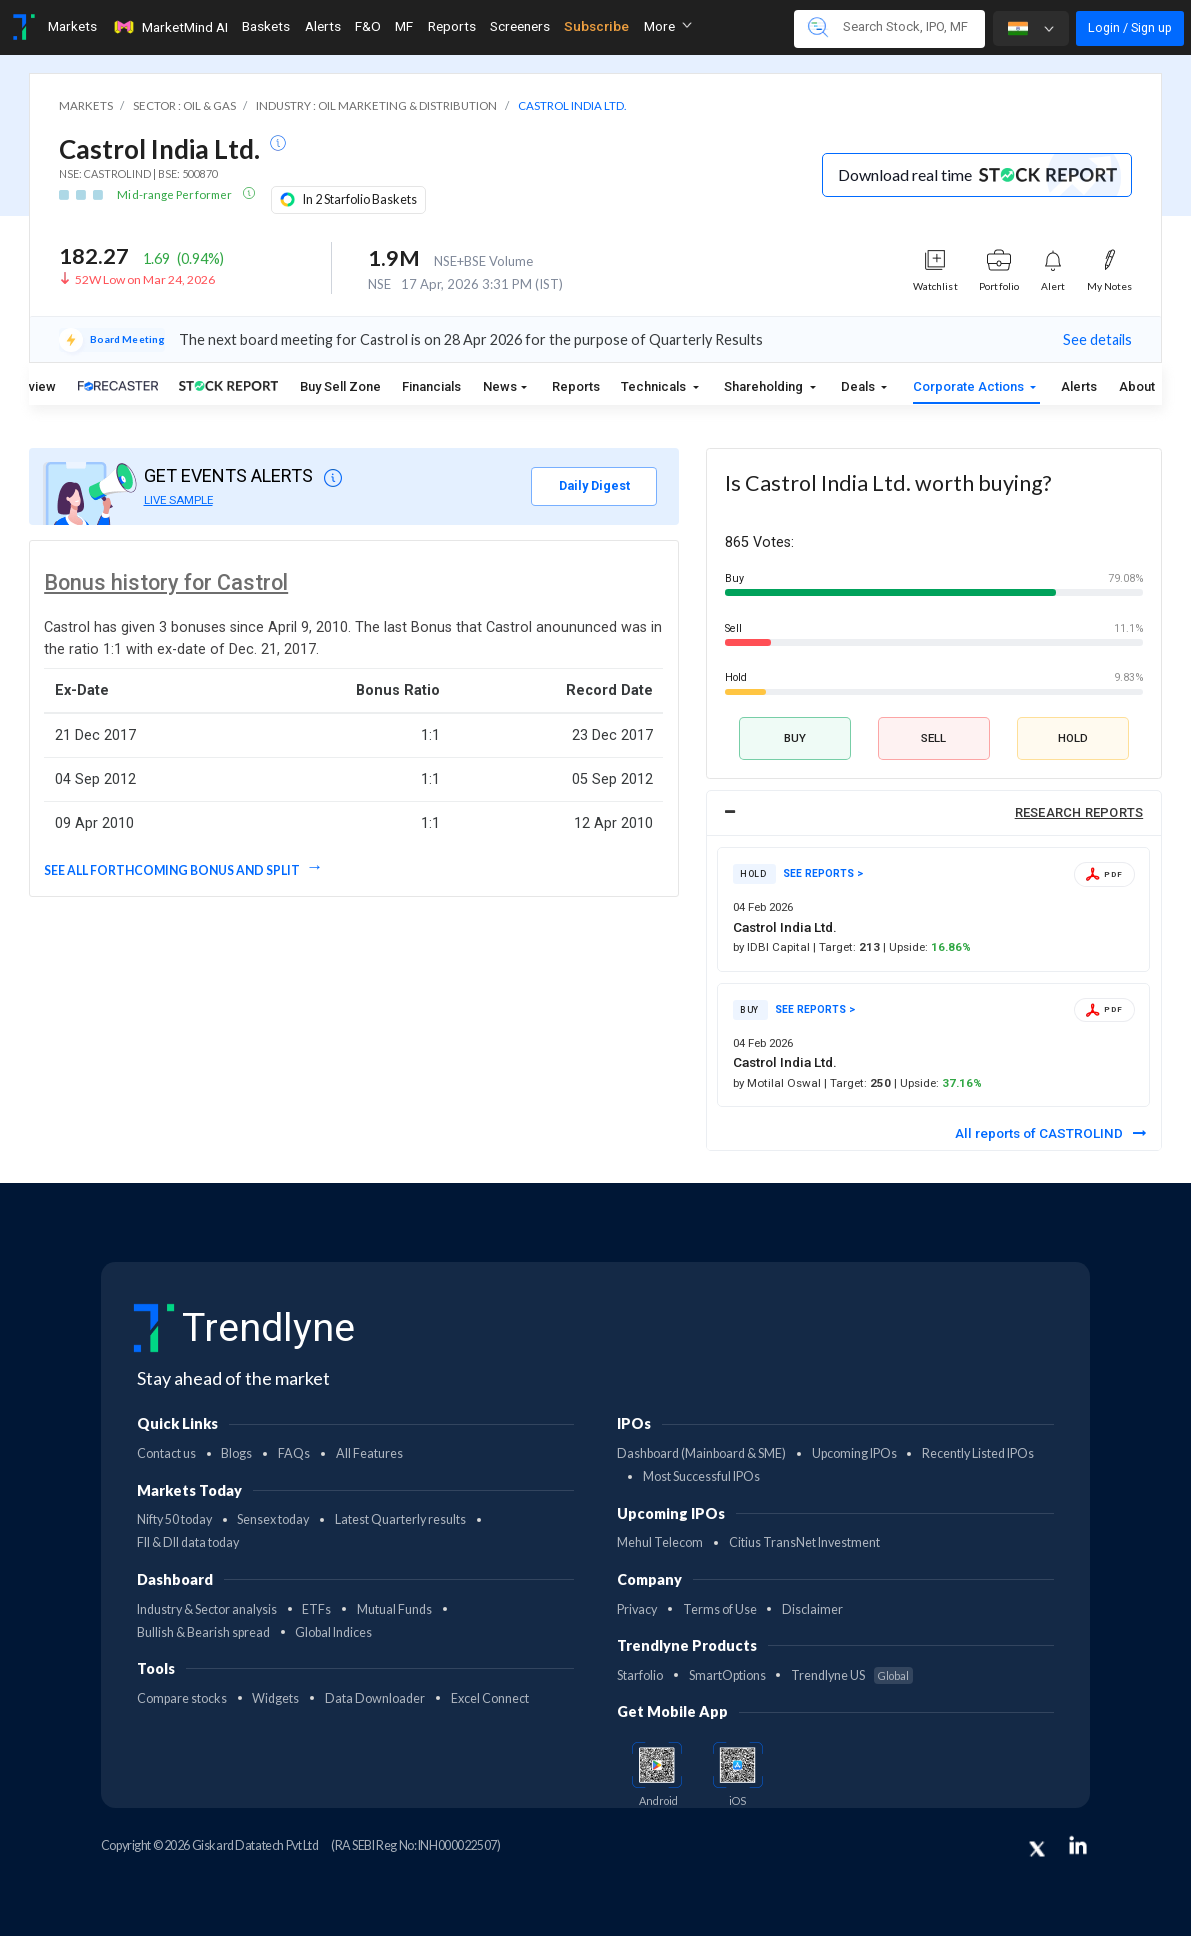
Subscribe (596, 26)
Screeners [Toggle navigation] (520, 26)
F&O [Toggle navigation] (368, 26)
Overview (28, 386)
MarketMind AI (170, 27)
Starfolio (640, 1675)
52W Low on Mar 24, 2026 (145, 279)
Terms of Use (720, 1609)
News (500, 386)
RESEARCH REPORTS (1079, 812)
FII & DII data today (188, 1542)
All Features (369, 1453)
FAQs (294, 1453)
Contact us (166, 1453)
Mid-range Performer (175, 194)
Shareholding (765, 386)
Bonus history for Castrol (166, 582)
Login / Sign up (1130, 27)
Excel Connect (490, 1698)
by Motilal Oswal (778, 1083)
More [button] (668, 26)
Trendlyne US (852, 1675)
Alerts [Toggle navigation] (323, 26)
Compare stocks (182, 1698)
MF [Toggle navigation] (404, 26)
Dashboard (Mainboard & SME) (701, 1453)
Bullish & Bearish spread (203, 1632)
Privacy (637, 1609)
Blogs (236, 1453)
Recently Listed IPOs (978, 1453)
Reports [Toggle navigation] (452, 26)
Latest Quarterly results (400, 1519)
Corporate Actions (970, 386)
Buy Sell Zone (340, 386)
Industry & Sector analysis (207, 1609)
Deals (859, 386)
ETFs (316, 1609)
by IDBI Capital (773, 947)
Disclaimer (812, 1609)
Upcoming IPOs (854, 1453)
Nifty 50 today (174, 1519)
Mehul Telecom (660, 1542)
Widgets (275, 1698)
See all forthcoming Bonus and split (173, 870)
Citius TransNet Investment (804, 1542)
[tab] (934, 813)
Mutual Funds (394, 1609)
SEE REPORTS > (823, 873)
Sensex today (273, 1519)
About (1137, 386)
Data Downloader (375, 1698)
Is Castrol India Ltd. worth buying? (888, 483)
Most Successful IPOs (701, 1476)
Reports (576, 386)
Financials (431, 386)
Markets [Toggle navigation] (72, 26)
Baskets (266, 26)
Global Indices (333, 1632)
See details (1097, 339)
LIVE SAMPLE (178, 500)
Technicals (655, 386)
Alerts (1079, 386)
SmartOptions (727, 1675)
